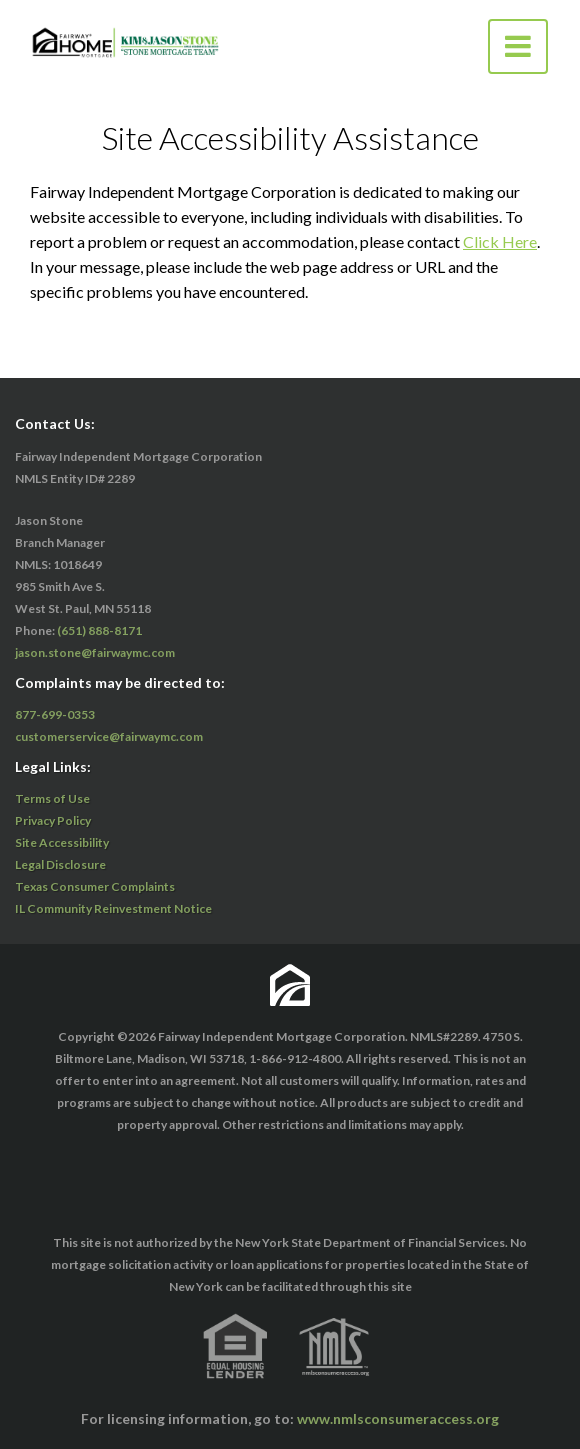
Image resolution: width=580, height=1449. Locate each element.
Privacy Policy (53, 820)
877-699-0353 (55, 714)
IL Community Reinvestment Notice (113, 908)
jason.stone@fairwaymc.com (95, 652)
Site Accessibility (62, 842)
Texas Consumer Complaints (95, 886)
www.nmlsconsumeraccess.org (398, 1418)
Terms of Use (52, 798)
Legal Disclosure (60, 864)
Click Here (500, 241)
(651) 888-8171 (99, 630)
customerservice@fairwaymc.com (109, 736)
